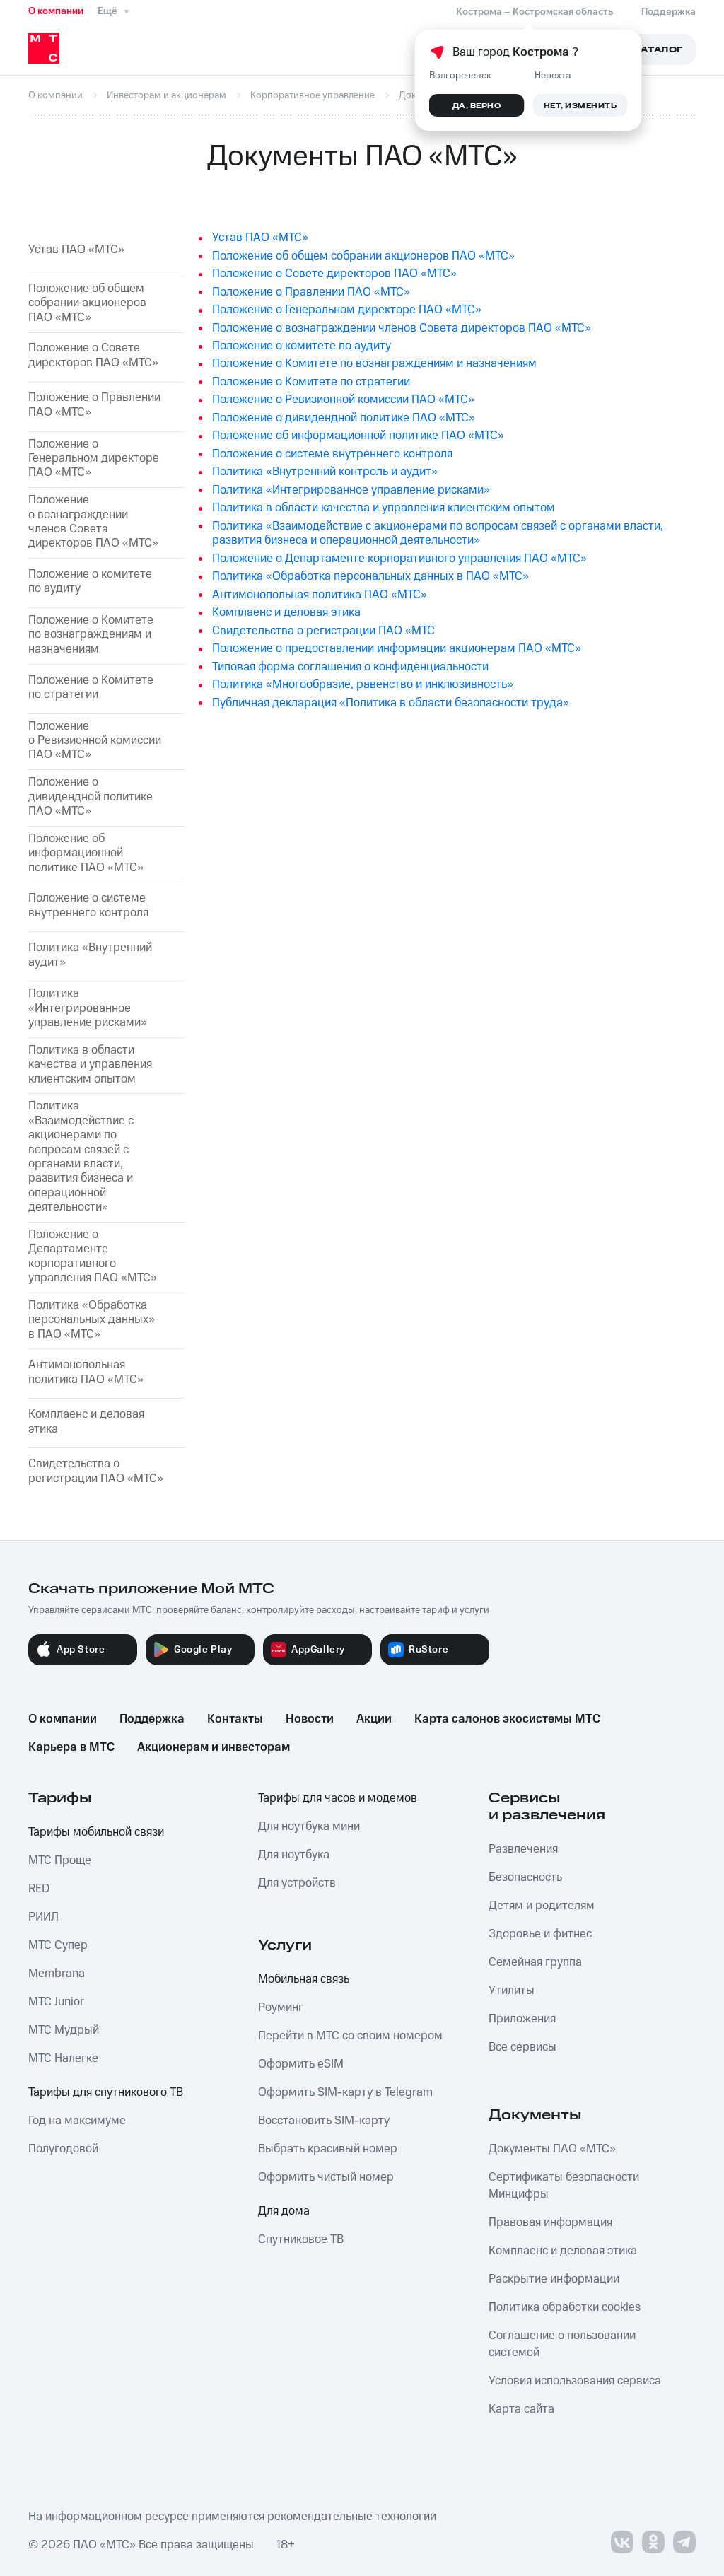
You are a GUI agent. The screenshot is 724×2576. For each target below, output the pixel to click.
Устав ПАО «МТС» (76, 250)
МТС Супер (58, 1945)
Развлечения (523, 1849)
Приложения (522, 2018)
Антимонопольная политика (86, 1372)
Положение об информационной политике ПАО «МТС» (86, 853)
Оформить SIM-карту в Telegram (345, 2092)
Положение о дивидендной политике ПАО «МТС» (90, 796)
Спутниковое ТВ (301, 2239)
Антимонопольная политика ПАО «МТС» (319, 594)
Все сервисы (522, 2047)
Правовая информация (550, 2222)
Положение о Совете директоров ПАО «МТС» (93, 355)
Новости (310, 1718)
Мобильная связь (303, 1979)
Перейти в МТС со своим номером (350, 2035)
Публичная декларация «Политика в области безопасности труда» (390, 702)
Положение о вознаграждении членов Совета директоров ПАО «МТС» (93, 522)
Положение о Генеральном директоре (93, 458)
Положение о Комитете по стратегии (90, 687)
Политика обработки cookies (565, 2307)
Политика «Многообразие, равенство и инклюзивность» (362, 684)
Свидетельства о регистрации (95, 1471)
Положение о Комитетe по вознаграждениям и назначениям (374, 363)
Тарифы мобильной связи (96, 1832)
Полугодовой (63, 2148)
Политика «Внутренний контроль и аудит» (325, 471)
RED (38, 1888)
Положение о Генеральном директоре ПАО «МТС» (346, 309)
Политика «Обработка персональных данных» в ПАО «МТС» (91, 1319)
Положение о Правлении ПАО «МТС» (94, 404)
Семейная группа (535, 1962)
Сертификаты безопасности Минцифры (564, 2186)
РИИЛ (43, 1916)
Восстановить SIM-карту (324, 2120)
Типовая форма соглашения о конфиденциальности (350, 666)
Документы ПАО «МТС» (552, 2148)
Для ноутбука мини (309, 1826)
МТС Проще (59, 1860)
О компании (55, 11)
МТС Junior (56, 2001)
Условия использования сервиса (575, 2380)
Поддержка (152, 1718)
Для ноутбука (293, 1854)
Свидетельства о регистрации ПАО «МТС (323, 630)
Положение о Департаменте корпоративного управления (92, 1257)
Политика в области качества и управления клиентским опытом (90, 1064)
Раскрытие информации (554, 2279)
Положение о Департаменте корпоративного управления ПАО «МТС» (399, 558)
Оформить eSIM (301, 2064)
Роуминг (280, 2007)
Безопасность (525, 1877)
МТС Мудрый (63, 2030)
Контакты (235, 1718)
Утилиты (512, 1990)
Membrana (56, 1973)
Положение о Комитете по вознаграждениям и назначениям (90, 634)
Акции (374, 1718)
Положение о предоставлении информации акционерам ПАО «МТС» (396, 648)
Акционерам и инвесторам (213, 1747)
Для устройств (297, 1883)
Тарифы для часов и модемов (337, 1798)
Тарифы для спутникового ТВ (105, 2092)
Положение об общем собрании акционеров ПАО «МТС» (87, 303)
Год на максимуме (77, 2120)
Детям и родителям (542, 1905)
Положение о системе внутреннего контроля (88, 905)
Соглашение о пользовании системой (562, 2344)
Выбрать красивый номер (327, 2148)
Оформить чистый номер (326, 2177)
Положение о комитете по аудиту (90, 581)
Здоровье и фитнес (540, 1933)
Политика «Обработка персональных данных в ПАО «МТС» (370, 576)
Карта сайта (521, 2409)
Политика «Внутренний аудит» (90, 954)
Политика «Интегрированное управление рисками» (87, 1008)
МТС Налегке (63, 2058)
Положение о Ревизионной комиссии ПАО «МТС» (94, 740)
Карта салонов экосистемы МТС (507, 1718)
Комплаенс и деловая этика (86, 1421)
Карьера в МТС (71, 1747)
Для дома (284, 2211)
